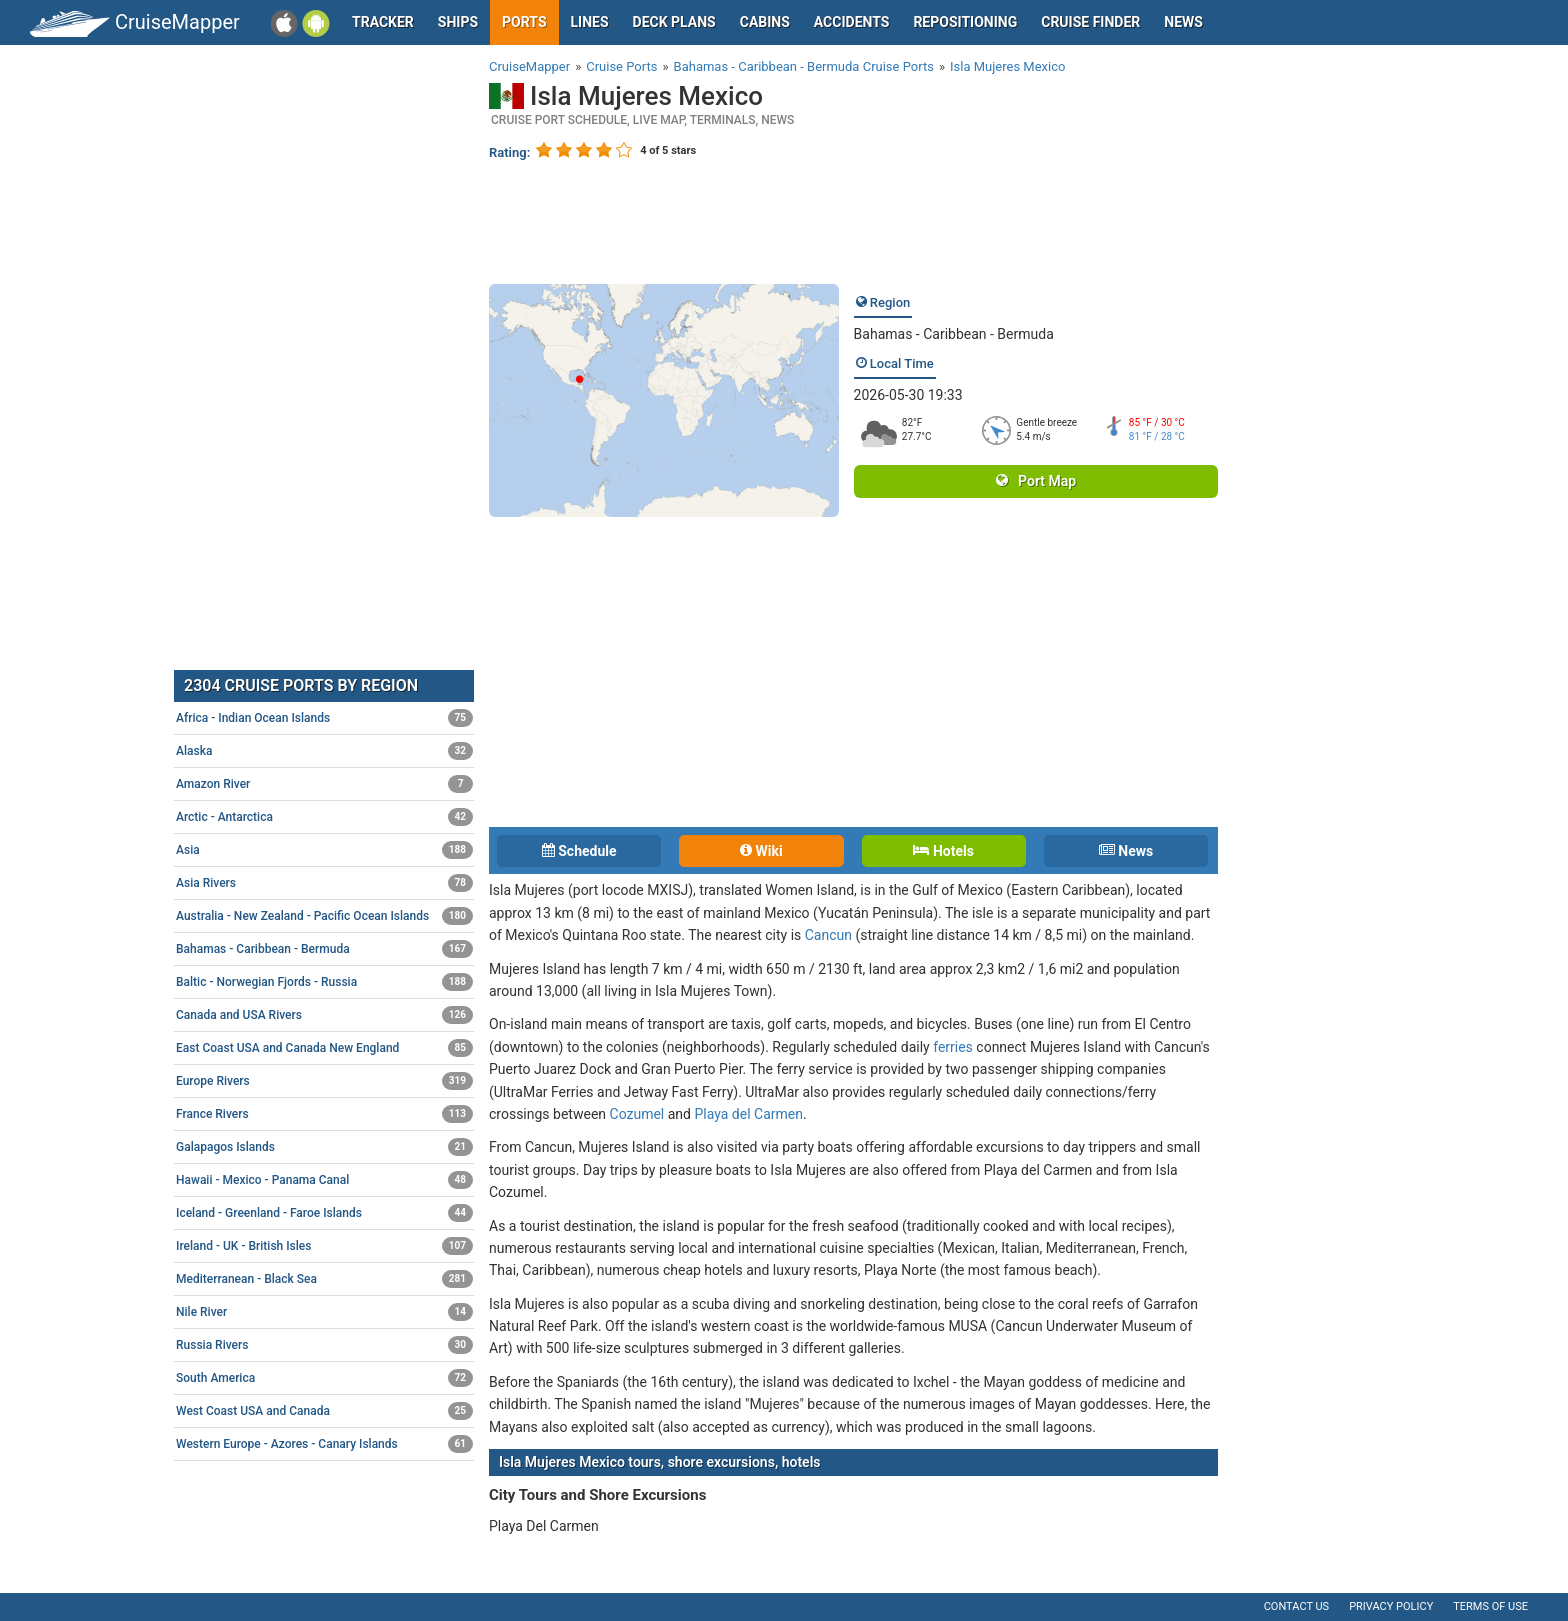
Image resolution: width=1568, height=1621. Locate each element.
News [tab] (1126, 851)
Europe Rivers (324, 1081)
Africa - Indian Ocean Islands (324, 718)
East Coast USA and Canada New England (324, 1048)
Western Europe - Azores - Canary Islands (324, 1444)
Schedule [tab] (579, 851)
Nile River (324, 1312)
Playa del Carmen (748, 1114)
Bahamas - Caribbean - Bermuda (954, 334)
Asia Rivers (324, 883)
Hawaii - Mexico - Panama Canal (324, 1180)
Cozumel (637, 1114)
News (1183, 22)
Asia (324, 850)
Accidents (852, 22)
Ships (458, 22)
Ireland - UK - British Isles (324, 1246)
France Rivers (324, 1114)
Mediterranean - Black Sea (324, 1279)
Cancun (828, 935)
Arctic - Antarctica (324, 817)
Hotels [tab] (943, 851)
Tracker (383, 22)
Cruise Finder (1090, 22)
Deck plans (674, 22)
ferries (953, 1047)
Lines (590, 22)
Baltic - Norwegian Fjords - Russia (324, 982)
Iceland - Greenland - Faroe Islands (324, 1213)
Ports (524, 22)
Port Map (1036, 481)
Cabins (765, 22)
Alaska (324, 751)
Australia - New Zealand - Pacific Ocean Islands (324, 916)
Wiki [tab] (761, 851)
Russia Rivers (324, 1345)
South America (324, 1378)
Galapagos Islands (324, 1147)
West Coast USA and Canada (324, 1411)
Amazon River (324, 784)
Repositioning (965, 22)
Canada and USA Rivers (324, 1015)
